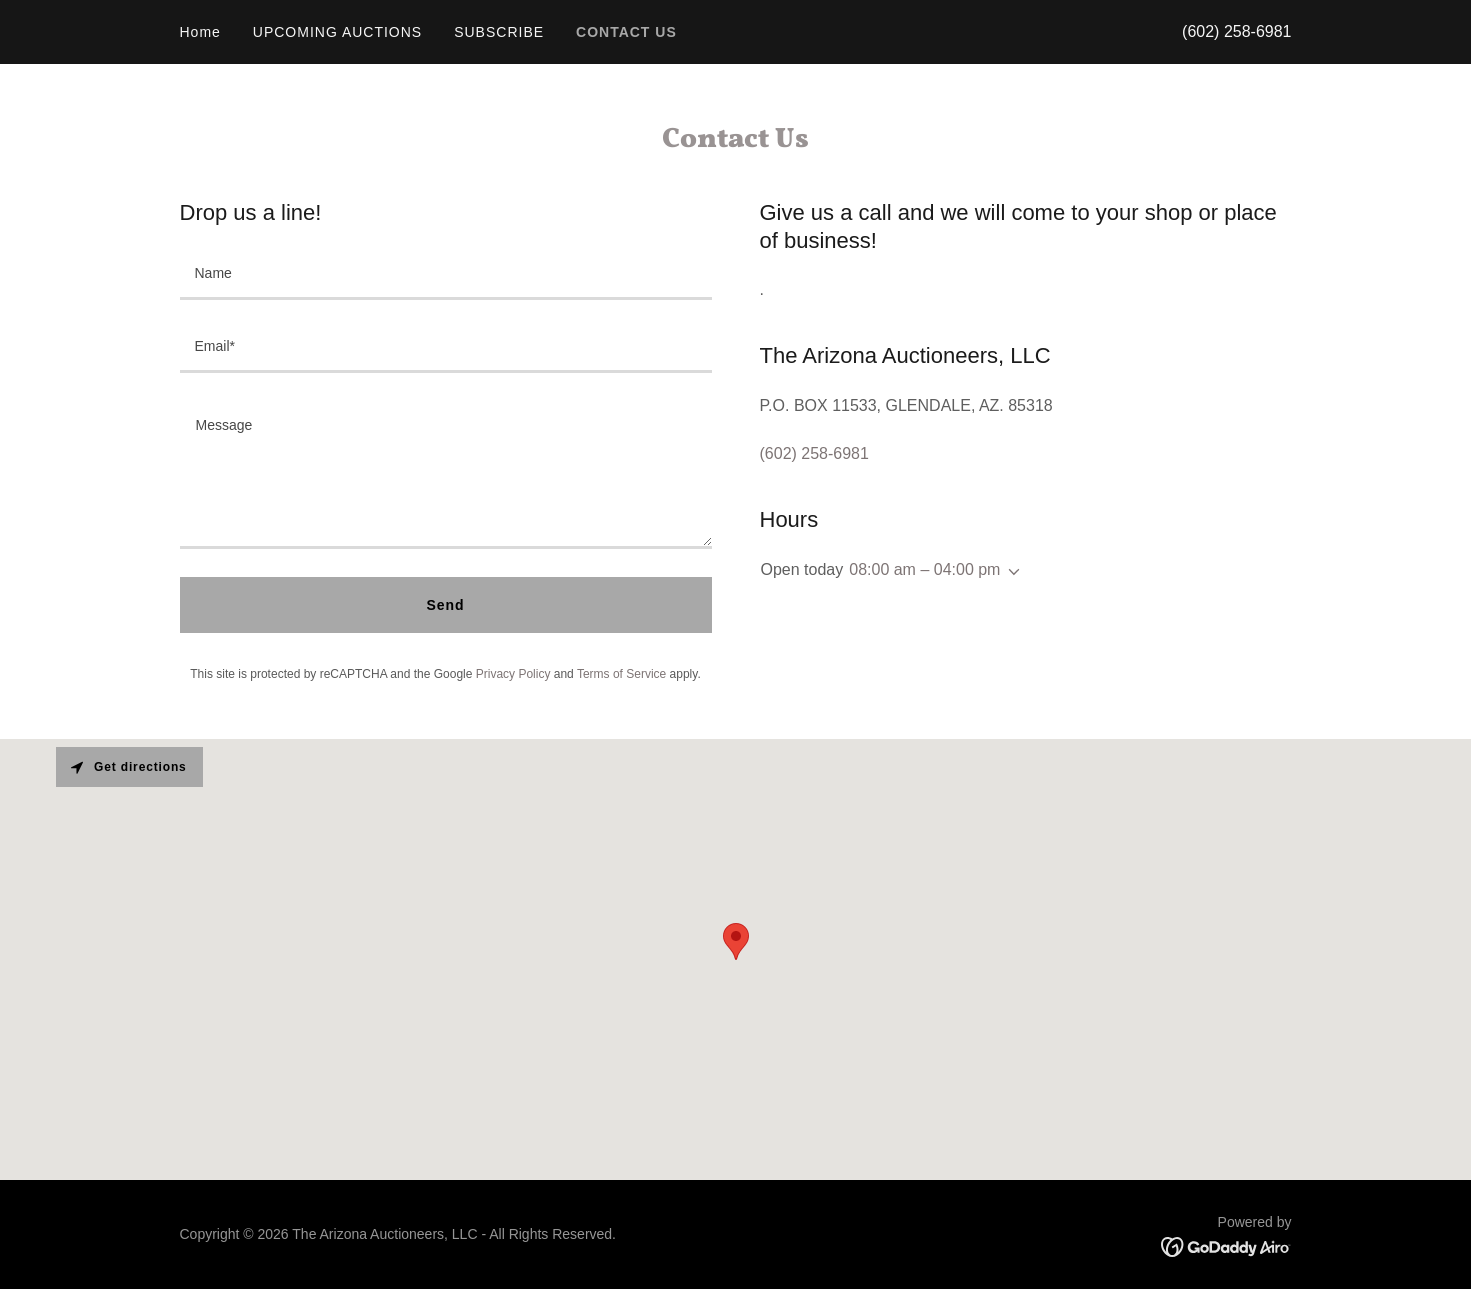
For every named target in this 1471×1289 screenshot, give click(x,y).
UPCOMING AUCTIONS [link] (337, 32)
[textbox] (446, 275)
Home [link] (200, 32)
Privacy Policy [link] (513, 674)
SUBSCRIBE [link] (499, 32)
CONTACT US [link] (626, 32)
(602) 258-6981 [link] (1236, 31)
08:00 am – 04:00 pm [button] (924, 569)
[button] (1010, 572)
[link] (1226, 1246)
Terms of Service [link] (621, 674)
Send (445, 605)
